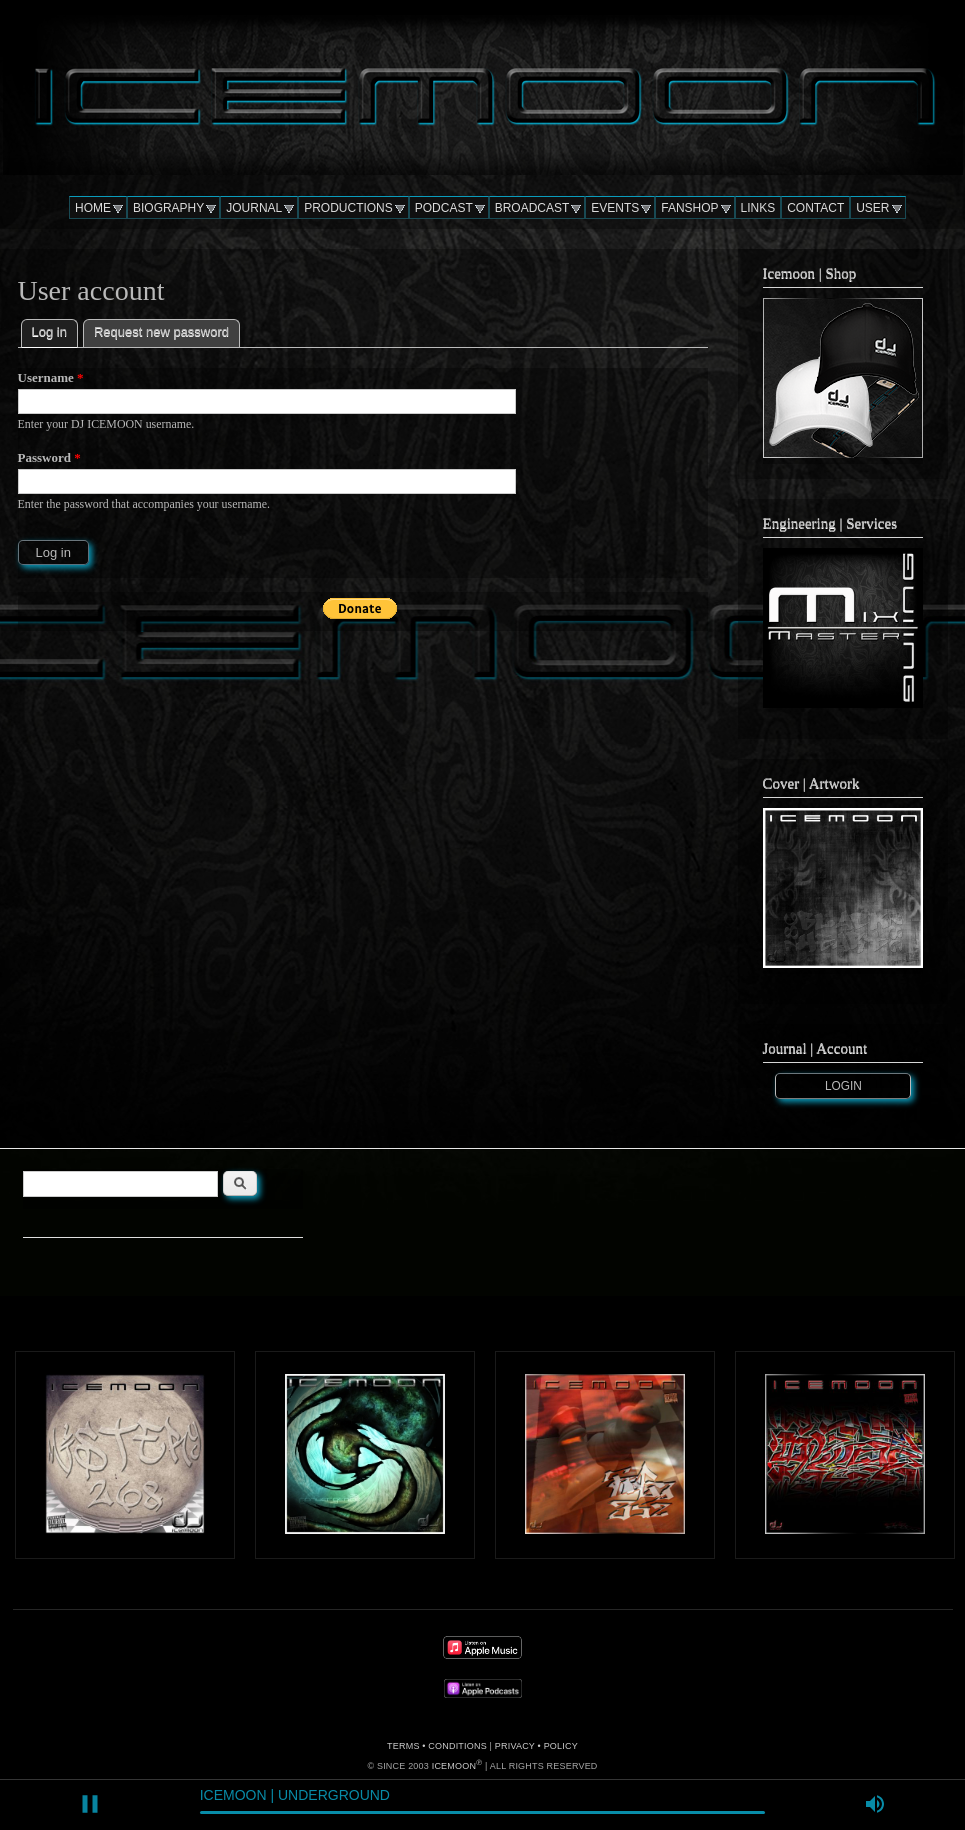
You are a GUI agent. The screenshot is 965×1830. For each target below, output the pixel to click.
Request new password (161, 331)
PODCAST (444, 208)
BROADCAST (532, 208)
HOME (93, 208)
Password (49, 457)
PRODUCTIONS (348, 208)
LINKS (758, 208)
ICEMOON (454, 1766)
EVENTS (615, 208)
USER (872, 208)
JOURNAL (254, 208)
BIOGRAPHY (168, 208)
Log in (55, 329)
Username (51, 377)
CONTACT (815, 208)
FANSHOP (689, 208)
